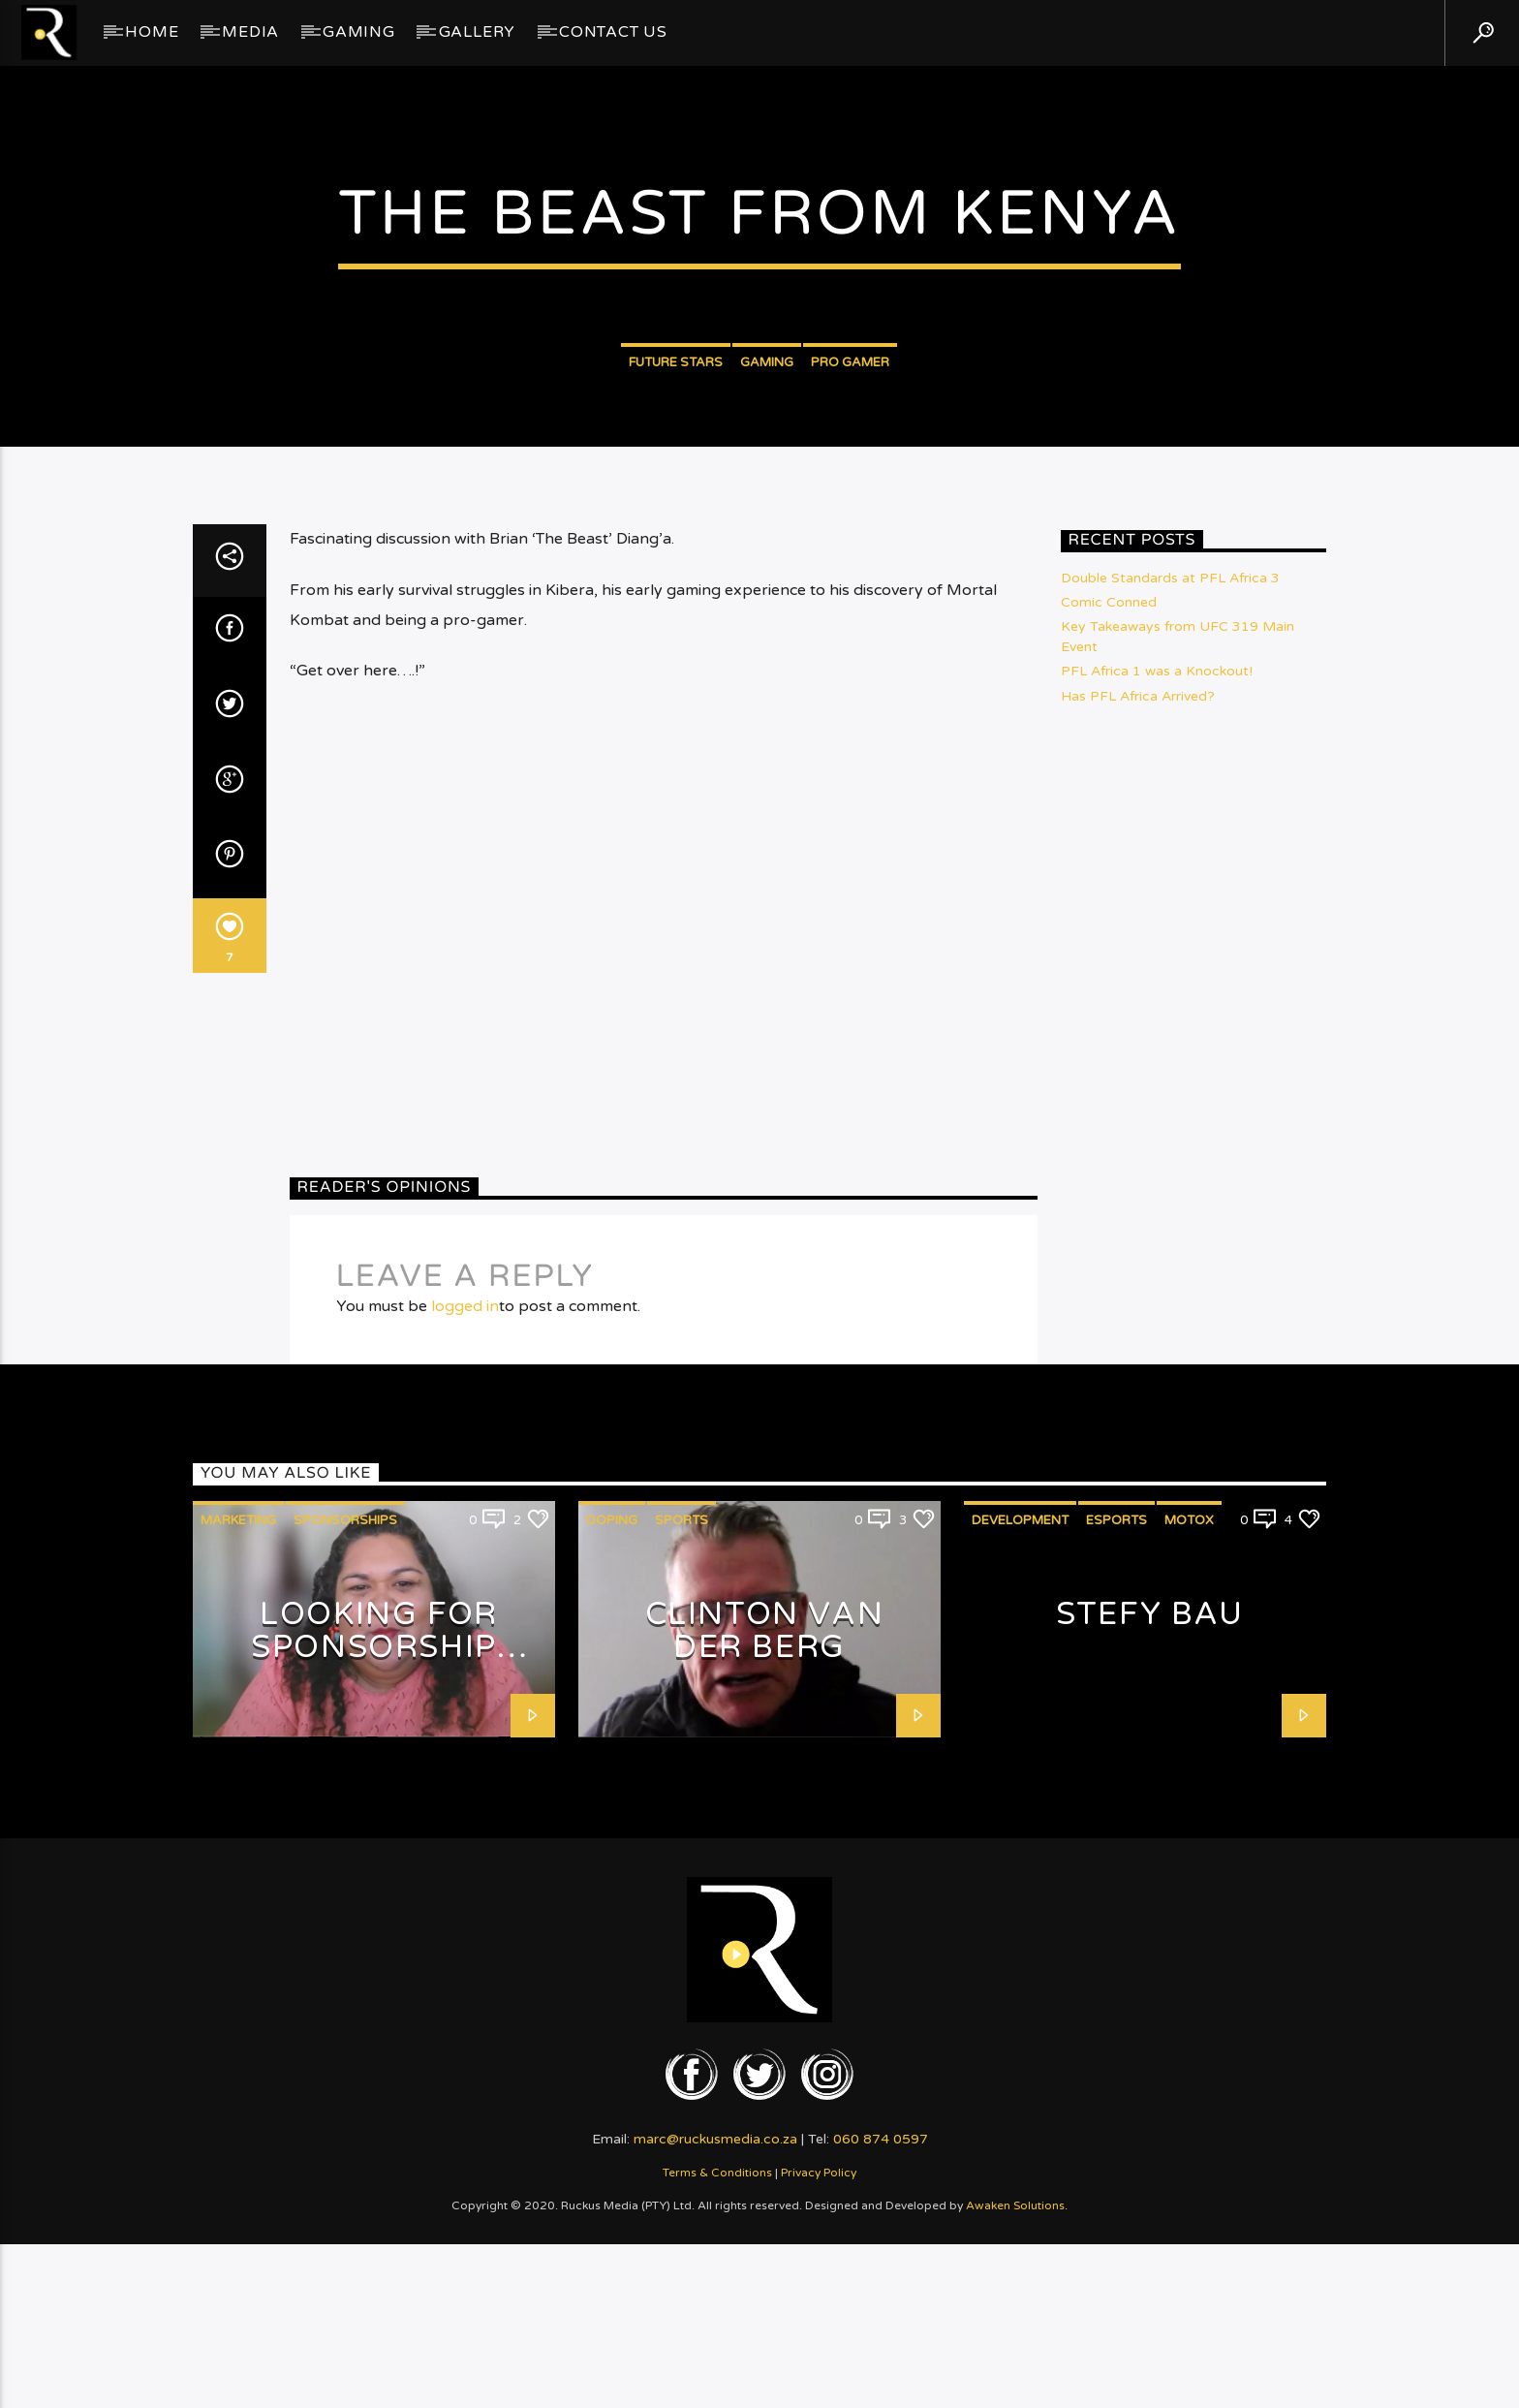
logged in (465, 1772)
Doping (611, 1986)
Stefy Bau (1149, 2080)
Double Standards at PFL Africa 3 (1170, 1044)
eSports (1116, 1986)
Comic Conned (1109, 1068)
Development (1020, 1986)
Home (151, 32)
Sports (681, 1986)
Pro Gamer (850, 574)
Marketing (238, 1986)
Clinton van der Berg (764, 2097)
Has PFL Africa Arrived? (1138, 1162)
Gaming (359, 32)
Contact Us (613, 32)
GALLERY (477, 32)
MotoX (1189, 1986)
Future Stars (676, 574)
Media (250, 32)
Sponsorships (345, 1986)
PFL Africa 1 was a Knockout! (1157, 1138)
